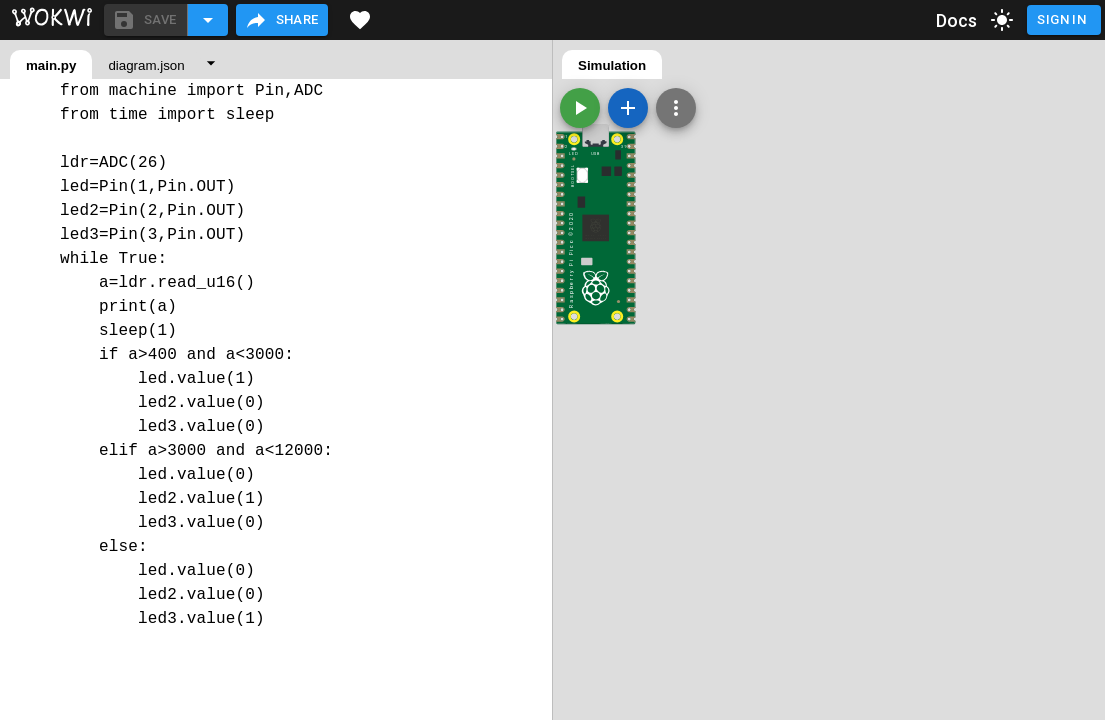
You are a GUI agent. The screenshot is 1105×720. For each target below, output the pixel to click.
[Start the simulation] (580, 108)
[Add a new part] (628, 108)
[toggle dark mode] (1002, 20)
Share (281, 20)
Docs (957, 20)
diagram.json (146, 65)
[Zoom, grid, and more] (676, 108)
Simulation (612, 65)
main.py (51, 65)
